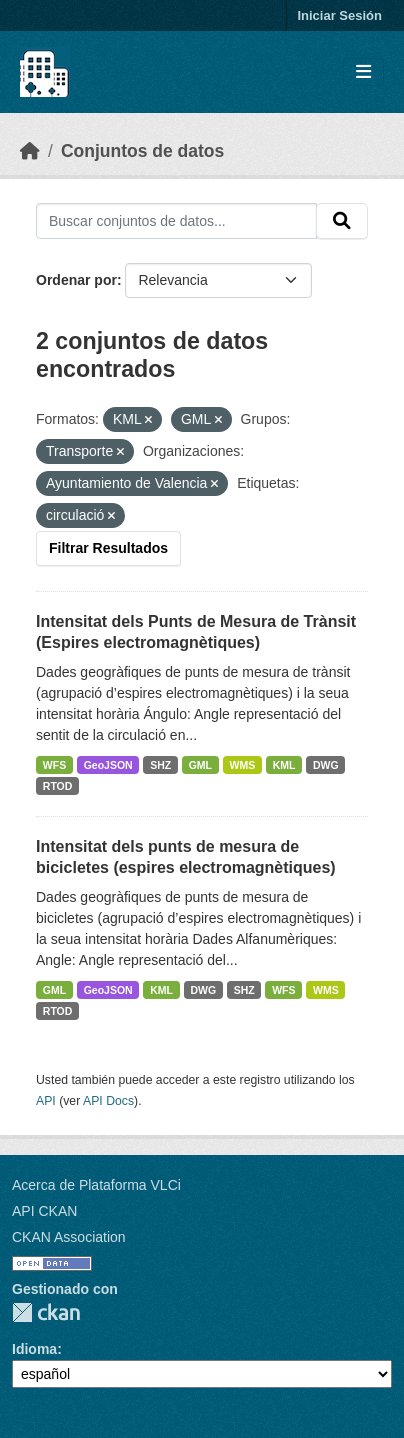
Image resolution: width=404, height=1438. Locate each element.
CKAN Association (69, 1237)
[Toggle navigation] (363, 72)
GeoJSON (108, 765)
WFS (54, 765)
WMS (243, 765)
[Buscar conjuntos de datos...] (176, 221)
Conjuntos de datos (142, 151)
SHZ (160, 765)
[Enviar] (342, 221)
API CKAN (44, 1211)
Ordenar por (76, 280)
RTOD (58, 786)
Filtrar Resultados (108, 548)
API (46, 1101)
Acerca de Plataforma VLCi (96, 1185)
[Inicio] (30, 151)
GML (200, 765)
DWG (326, 765)
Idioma (34, 1349)
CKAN (46, 1312)
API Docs (108, 1101)
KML (284, 765)
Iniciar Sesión (339, 15)
